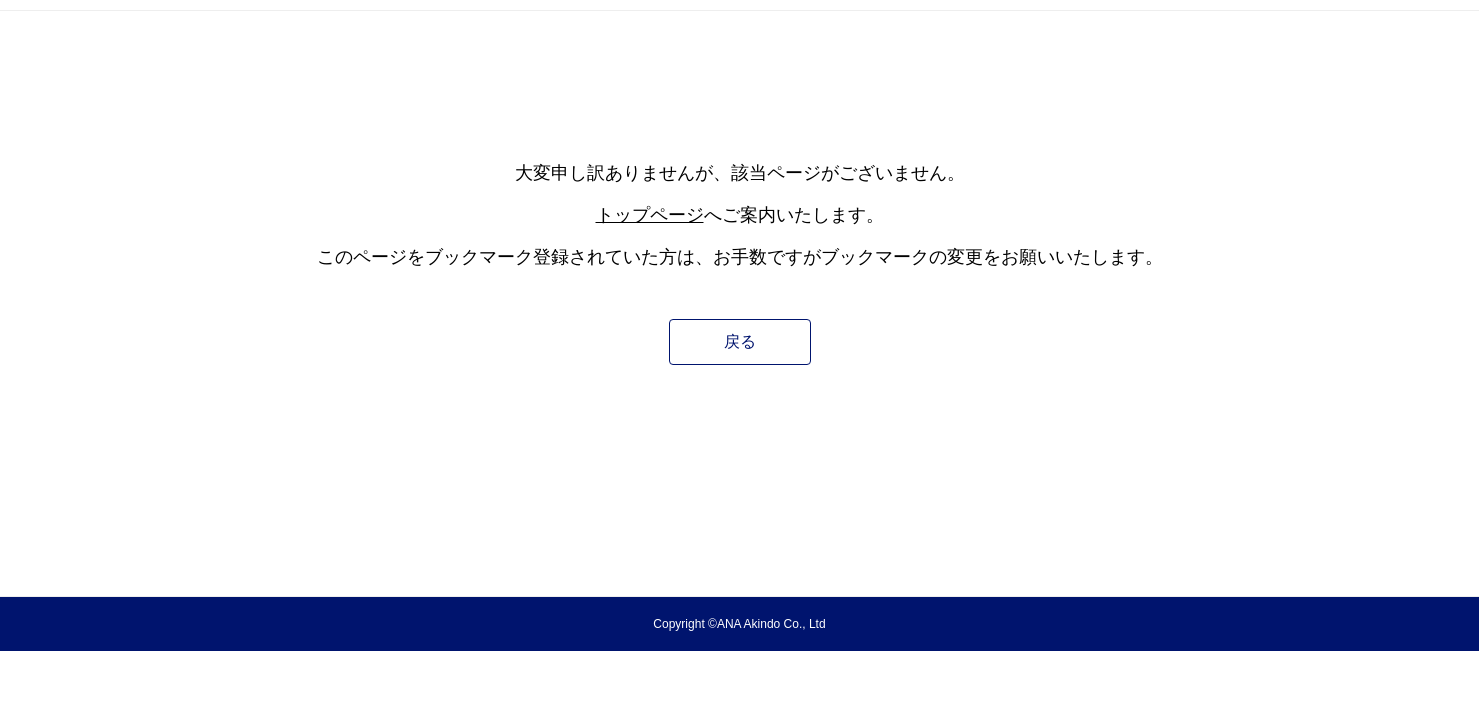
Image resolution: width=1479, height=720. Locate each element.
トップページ (650, 215)
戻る (740, 341)
